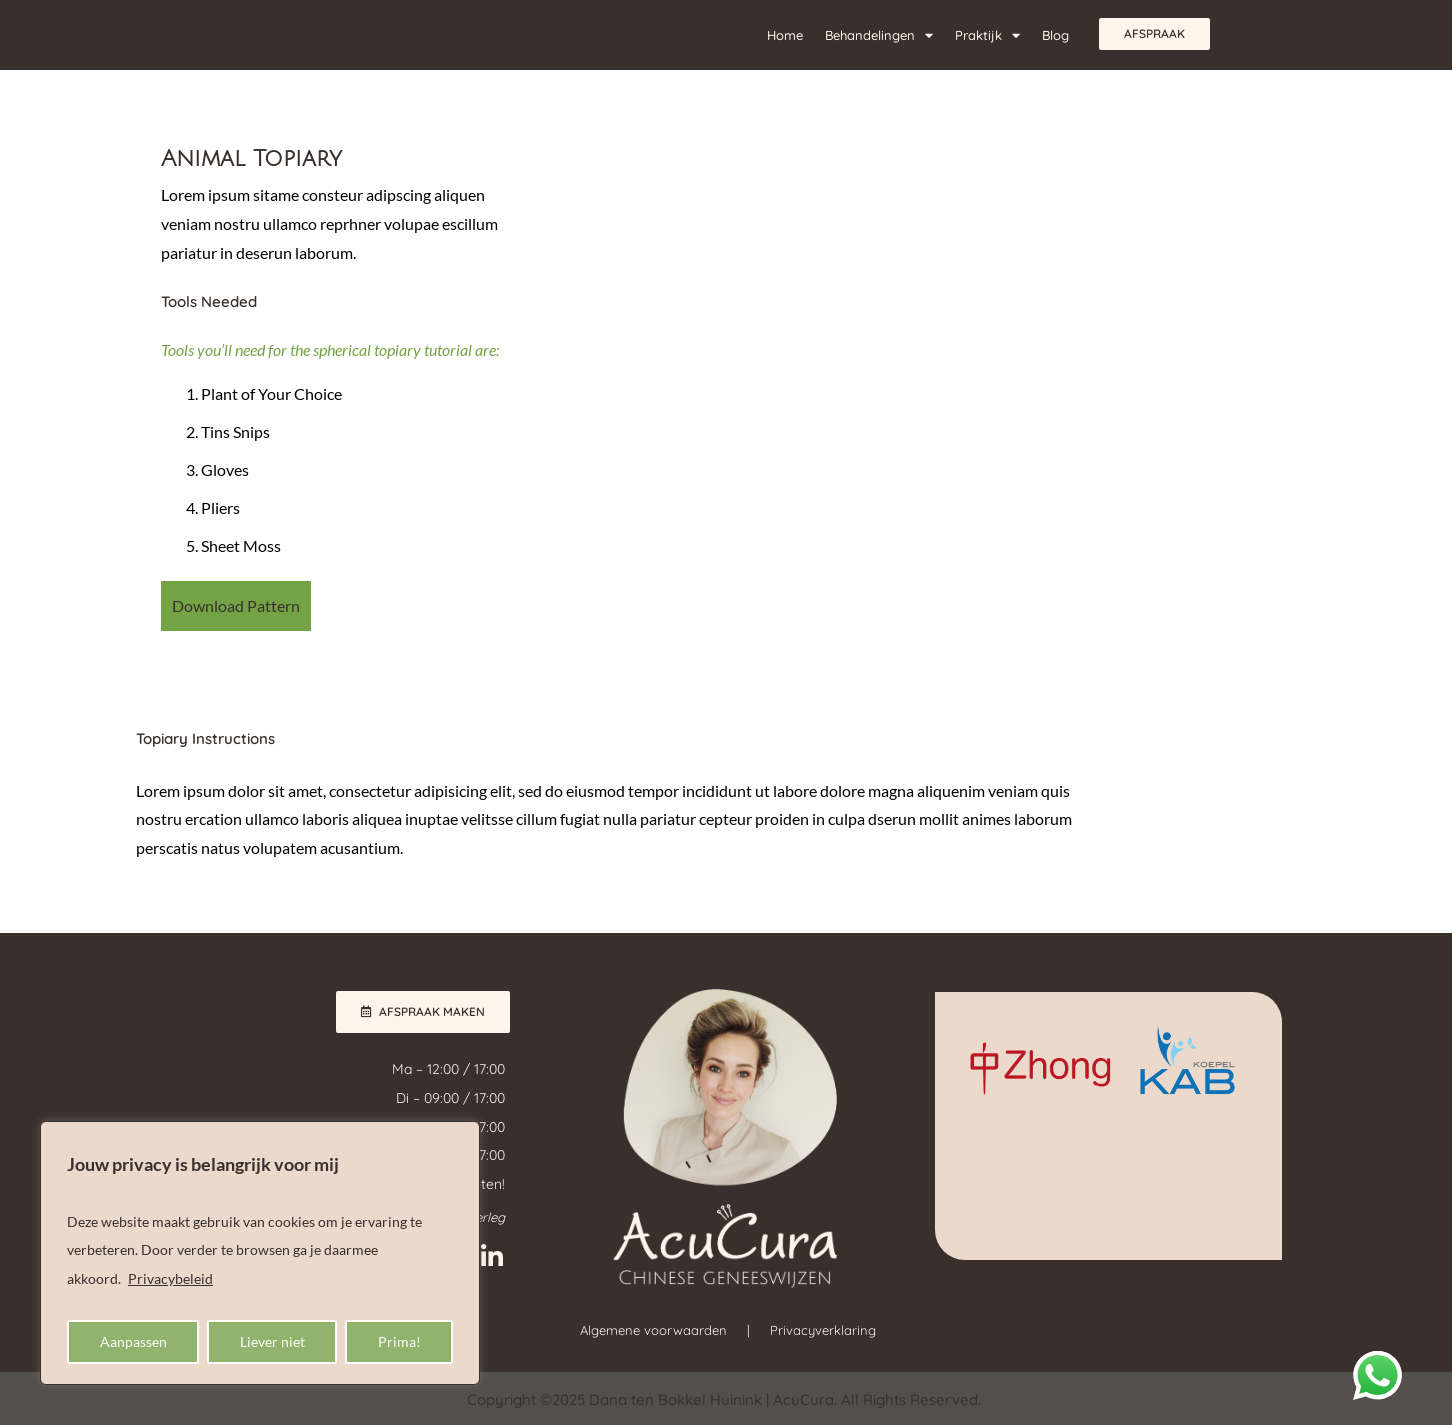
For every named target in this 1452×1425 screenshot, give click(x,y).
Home (785, 35)
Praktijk (987, 35)
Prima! (399, 1341)
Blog (1055, 35)
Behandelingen (879, 35)
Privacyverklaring (823, 1330)
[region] (260, 1253)
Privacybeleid (170, 1278)
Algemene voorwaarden (653, 1330)
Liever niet (272, 1341)
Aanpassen (133, 1341)
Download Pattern (236, 605)
